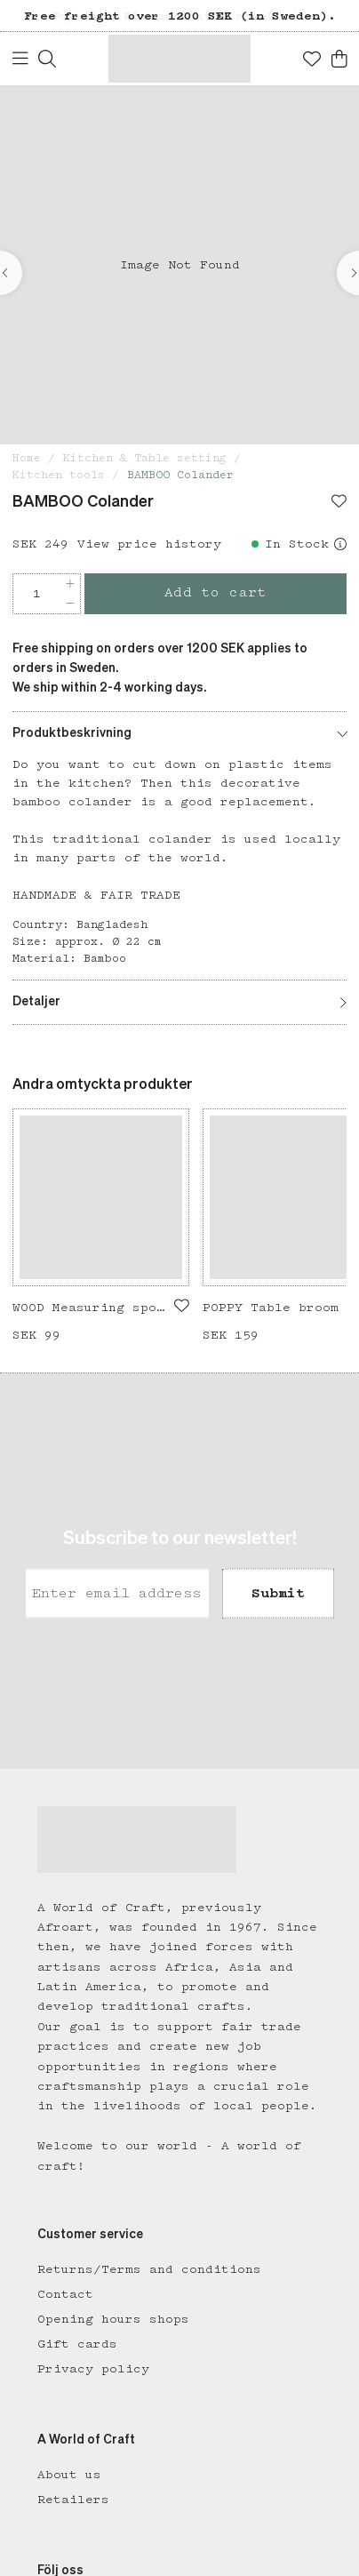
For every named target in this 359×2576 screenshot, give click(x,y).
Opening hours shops (113, 2319)
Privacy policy (93, 2369)
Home (26, 458)
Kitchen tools (58, 475)
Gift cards (77, 2344)
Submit (278, 1593)
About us (69, 2474)
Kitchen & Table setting (145, 458)
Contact (65, 2294)
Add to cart (215, 593)
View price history (149, 544)
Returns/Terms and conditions (149, 2269)
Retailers (73, 2499)
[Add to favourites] (339, 503)
